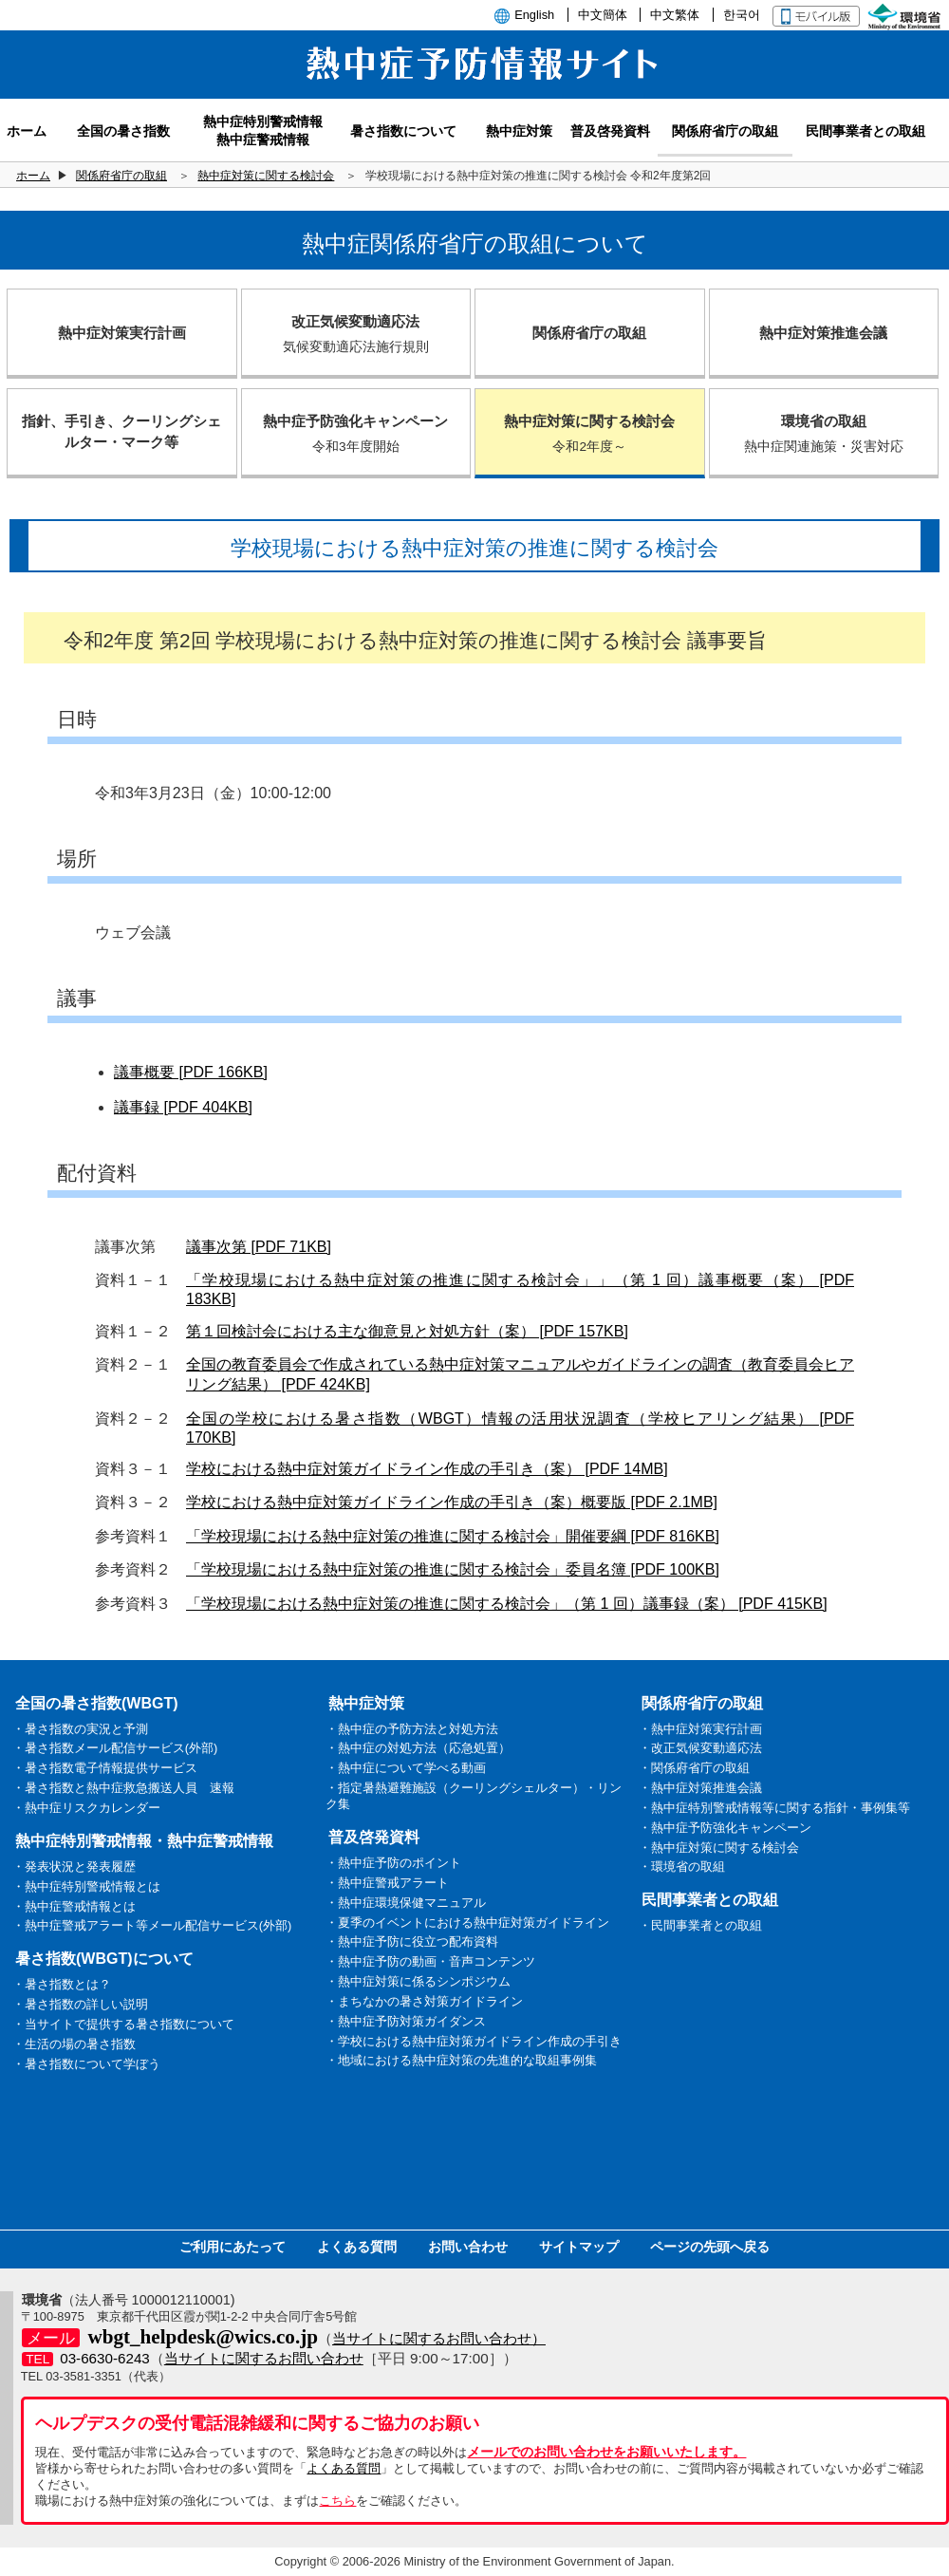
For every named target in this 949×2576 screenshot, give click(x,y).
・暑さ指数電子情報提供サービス (104, 1768)
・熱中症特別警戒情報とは (86, 1886)
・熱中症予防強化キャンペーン (725, 1827)
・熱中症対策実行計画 (700, 1729)
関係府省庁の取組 (121, 175)
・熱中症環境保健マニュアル (406, 1902)
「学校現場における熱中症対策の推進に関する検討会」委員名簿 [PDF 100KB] (452, 1569)
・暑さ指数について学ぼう (86, 2064)
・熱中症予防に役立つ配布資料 (412, 1941)
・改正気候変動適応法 (700, 1748)
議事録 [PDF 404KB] (183, 1107)
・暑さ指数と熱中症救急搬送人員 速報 (123, 1788)
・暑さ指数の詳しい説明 (80, 2004)
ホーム (33, 175)
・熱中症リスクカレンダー (86, 1808)
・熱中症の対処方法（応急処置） (418, 1748)
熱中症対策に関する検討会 (265, 175)
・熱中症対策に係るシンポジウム (418, 1981)
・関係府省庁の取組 (694, 1768)
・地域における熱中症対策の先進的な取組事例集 (461, 2060)
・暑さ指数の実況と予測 (80, 1729)
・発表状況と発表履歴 (74, 1866)
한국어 (741, 15)
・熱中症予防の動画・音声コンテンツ (430, 1961)
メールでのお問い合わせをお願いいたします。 (606, 2451)
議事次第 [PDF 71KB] (258, 1247)
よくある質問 (357, 2246)
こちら (337, 2500)
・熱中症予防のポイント (393, 1863)
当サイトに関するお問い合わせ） (439, 2338)
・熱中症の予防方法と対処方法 (412, 1729)
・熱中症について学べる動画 (406, 1768)
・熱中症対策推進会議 (700, 1788)
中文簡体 (602, 15)
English (534, 15)
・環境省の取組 (682, 1866)
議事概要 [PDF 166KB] (191, 1072)
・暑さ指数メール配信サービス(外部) (115, 1748)
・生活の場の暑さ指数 (74, 2044)
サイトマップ (579, 2246)
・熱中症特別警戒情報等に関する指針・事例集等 (774, 1808)
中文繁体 (674, 15)
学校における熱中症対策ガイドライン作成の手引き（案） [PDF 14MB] (427, 1469)
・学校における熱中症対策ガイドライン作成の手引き (474, 2041)
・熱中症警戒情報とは (74, 1906)
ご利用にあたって (232, 2246)
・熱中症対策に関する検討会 (719, 1847)
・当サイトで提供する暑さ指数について (123, 2024)
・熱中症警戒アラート (387, 1883)
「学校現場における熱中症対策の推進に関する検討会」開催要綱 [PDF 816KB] (452, 1536)
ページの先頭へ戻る (710, 2246)
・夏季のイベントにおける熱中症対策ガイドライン (467, 1922)
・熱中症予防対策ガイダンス (406, 2021)
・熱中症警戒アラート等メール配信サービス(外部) (152, 1925)
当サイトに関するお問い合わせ (263, 2358)
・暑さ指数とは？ (61, 1984)
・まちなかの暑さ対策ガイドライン (424, 2001)
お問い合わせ (468, 2246)
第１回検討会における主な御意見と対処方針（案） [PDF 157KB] (407, 1331)
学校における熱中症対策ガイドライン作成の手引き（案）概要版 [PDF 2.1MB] (451, 1502)
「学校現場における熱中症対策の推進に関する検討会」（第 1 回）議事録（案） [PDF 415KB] (507, 1604)
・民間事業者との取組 (700, 1925)
